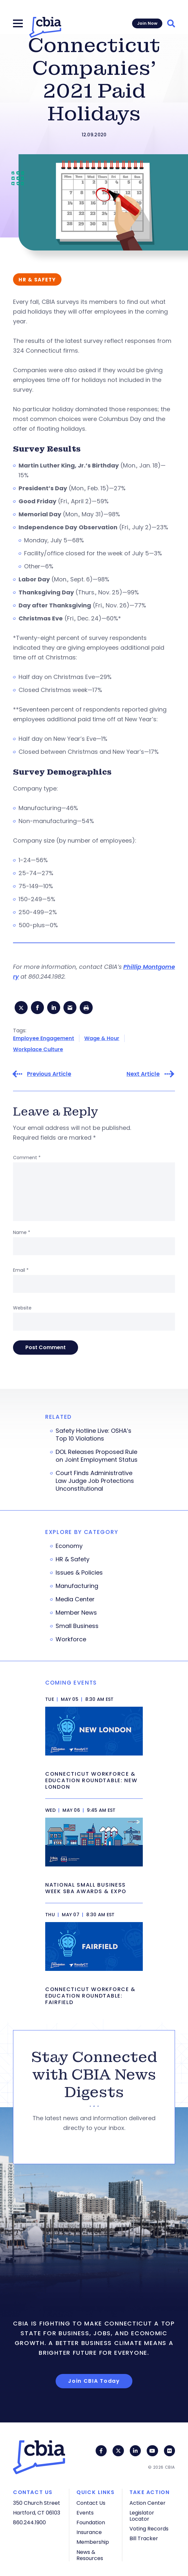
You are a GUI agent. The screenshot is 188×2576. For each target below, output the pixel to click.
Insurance (89, 2532)
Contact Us (90, 2503)
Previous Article (49, 1074)
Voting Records (148, 2528)
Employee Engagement (43, 1038)
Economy (69, 1546)
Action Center (147, 2503)
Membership (92, 2542)
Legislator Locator (141, 2516)
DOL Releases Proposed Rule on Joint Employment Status (97, 1456)
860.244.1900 (29, 2522)
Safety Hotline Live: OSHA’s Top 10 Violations (93, 1435)
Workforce (71, 1639)
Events (85, 2512)
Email (21, 1270)
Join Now (147, 23)
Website (22, 1308)
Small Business (77, 1626)
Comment (27, 1157)
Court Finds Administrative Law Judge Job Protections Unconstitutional (95, 1481)
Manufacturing (77, 1586)
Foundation (90, 2522)
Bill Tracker (143, 2538)
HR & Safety (72, 1559)
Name (21, 1232)
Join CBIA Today (94, 2381)
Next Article (143, 1074)
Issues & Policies (79, 1573)
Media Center (75, 1599)
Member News (76, 1613)
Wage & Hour (101, 1038)
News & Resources (89, 2555)
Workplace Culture (38, 1049)
